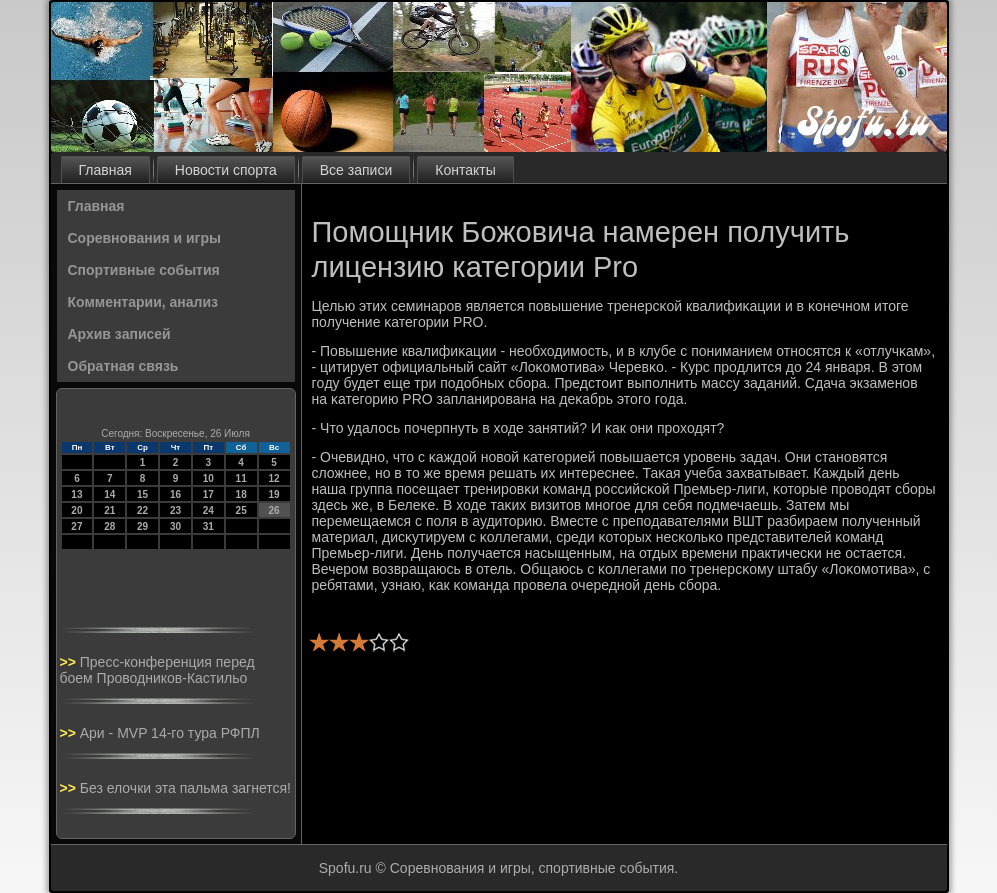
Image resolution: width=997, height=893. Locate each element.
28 (109, 526)
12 (273, 478)
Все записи (356, 170)
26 (273, 510)
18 (241, 494)
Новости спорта (226, 170)
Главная (105, 170)
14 (109, 494)
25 (241, 510)
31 (208, 526)
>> (70, 662)
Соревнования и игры (144, 238)
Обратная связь (123, 366)
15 (142, 494)
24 (208, 510)
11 (241, 478)
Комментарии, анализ (143, 302)
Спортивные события (144, 270)
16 (175, 494)
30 (175, 526)
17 (208, 494)
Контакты (465, 170)
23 (175, 510)
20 (76, 510)
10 (208, 478)
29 (142, 526)
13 (76, 494)
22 (142, 510)
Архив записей (119, 334)
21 (109, 510)
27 (76, 526)
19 (273, 494)
